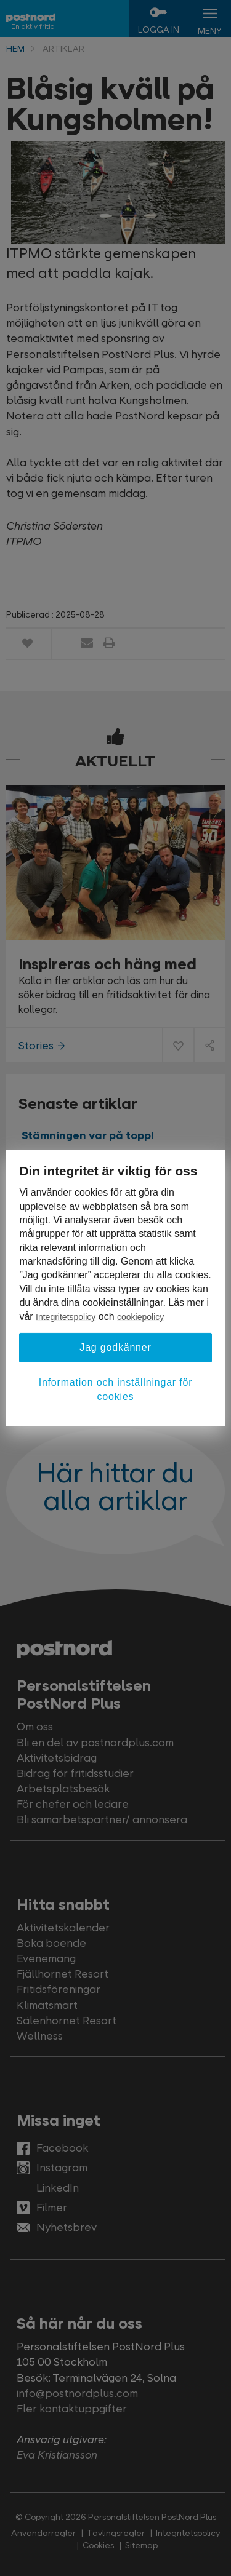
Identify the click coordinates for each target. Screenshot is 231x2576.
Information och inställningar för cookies (116, 1389)
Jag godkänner (115, 1347)
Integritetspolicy (65, 1317)
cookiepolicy (140, 1317)
